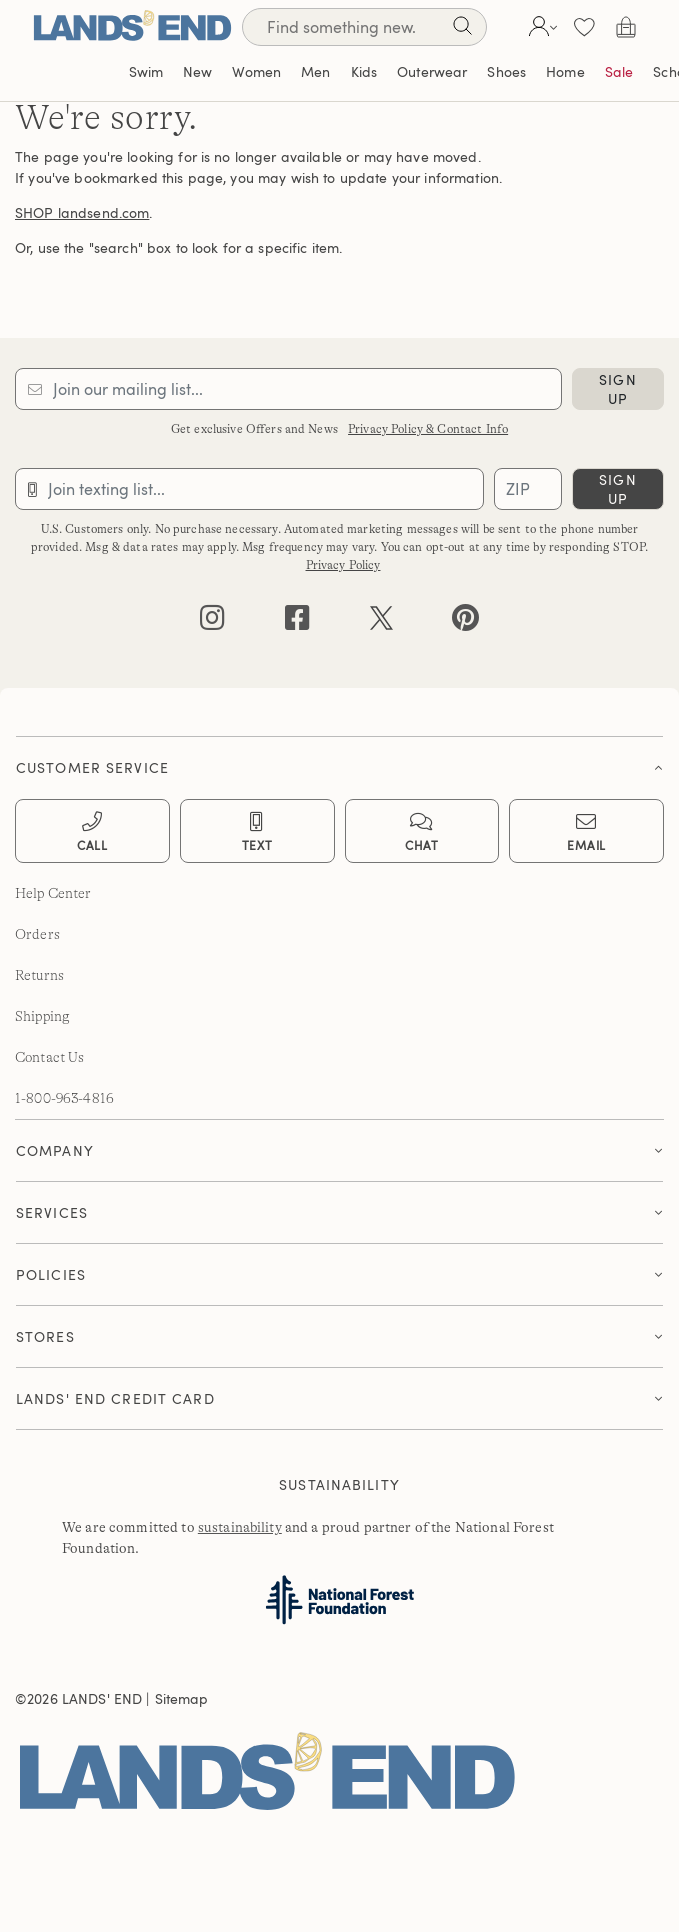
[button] (540, 27)
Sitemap (182, 1698)
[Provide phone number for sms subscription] (249, 489)
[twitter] (381, 622)
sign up (617, 389)
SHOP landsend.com (82, 212)
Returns (39, 975)
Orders (37, 934)
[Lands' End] (132, 26)
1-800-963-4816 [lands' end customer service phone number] (64, 1098)
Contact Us (49, 1057)
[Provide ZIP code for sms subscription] (528, 489)
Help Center (53, 893)
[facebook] (297, 622)
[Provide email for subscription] (288, 389)
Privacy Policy (343, 565)
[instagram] (212, 622)
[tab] (339, 762)
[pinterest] (465, 622)
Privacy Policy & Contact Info (428, 429)
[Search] (462, 29)
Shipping (42, 1016)
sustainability (240, 1527)
